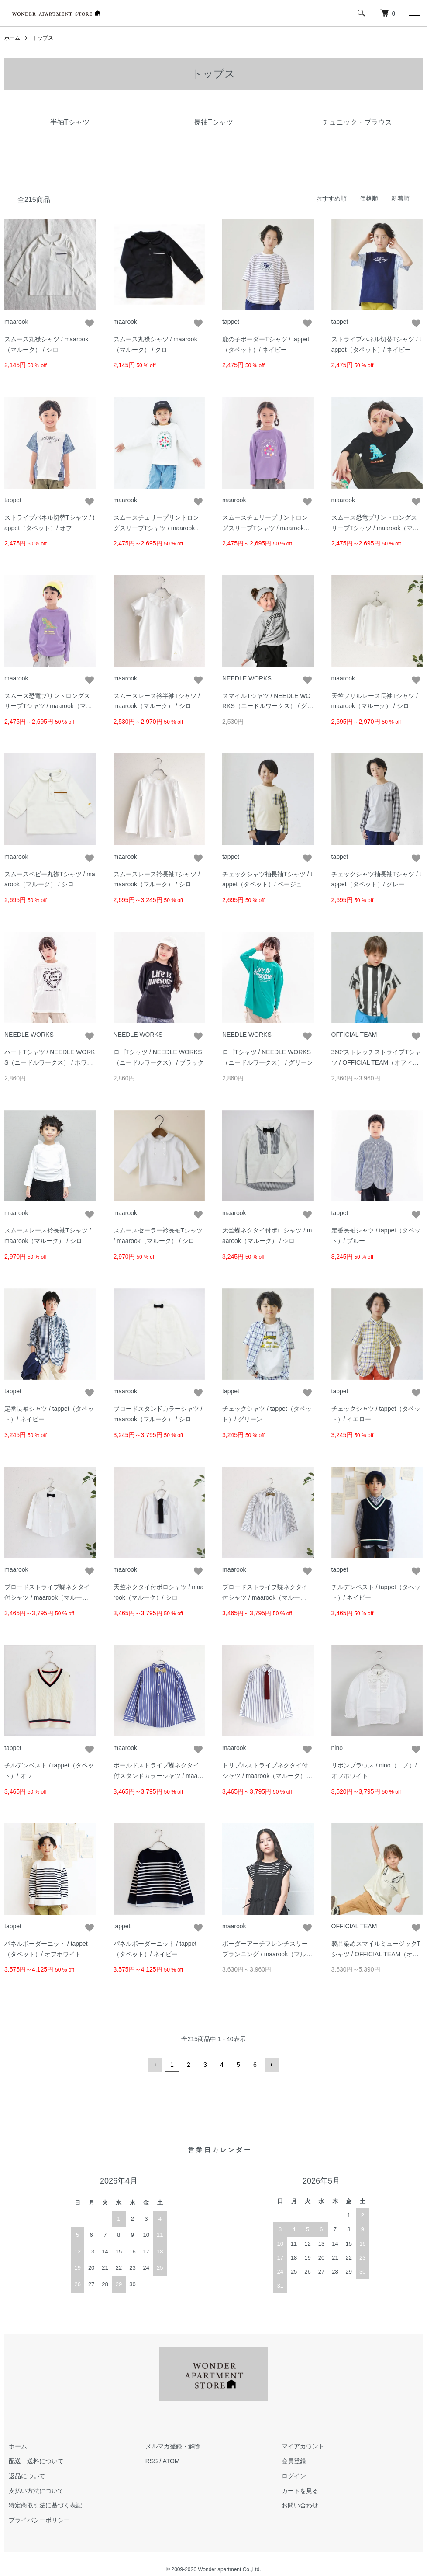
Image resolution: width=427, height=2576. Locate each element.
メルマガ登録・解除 (172, 2446)
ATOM (170, 2461)
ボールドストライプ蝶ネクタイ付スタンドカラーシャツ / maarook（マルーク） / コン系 (158, 1776)
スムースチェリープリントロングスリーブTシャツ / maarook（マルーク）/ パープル (265, 528)
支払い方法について (36, 2490)
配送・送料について (36, 2461)
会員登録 (294, 2461)
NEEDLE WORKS (247, 678)
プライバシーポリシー (39, 2520)
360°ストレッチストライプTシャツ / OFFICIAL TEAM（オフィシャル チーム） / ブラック (376, 1062)
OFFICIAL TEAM (354, 1034)
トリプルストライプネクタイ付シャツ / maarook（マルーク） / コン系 (266, 1776)
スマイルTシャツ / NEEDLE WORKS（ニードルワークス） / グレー (267, 706)
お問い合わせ (300, 2505)
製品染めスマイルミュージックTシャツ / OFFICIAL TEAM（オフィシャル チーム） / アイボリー (376, 1954)
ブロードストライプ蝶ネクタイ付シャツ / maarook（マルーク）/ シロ (47, 1597)
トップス (42, 38)
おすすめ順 (331, 198)
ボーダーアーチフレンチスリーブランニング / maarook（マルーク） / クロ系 (267, 1954)
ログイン (294, 2475)
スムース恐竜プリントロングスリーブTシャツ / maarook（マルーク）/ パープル (48, 706)
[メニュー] (414, 13)
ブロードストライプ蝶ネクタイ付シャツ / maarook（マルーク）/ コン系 (265, 1597)
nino (337, 1747)
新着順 (400, 198)
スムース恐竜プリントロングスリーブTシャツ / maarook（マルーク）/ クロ (375, 528)
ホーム (12, 38)
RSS (151, 2461)
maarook (16, 321)
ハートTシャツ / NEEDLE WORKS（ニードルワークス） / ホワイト (49, 1062)
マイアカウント (303, 2446)
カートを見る (300, 2490)
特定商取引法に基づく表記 (45, 2505)
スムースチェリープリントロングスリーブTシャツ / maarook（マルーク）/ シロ (156, 528)
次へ (272, 2065)
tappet (230, 321)
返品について (27, 2475)
